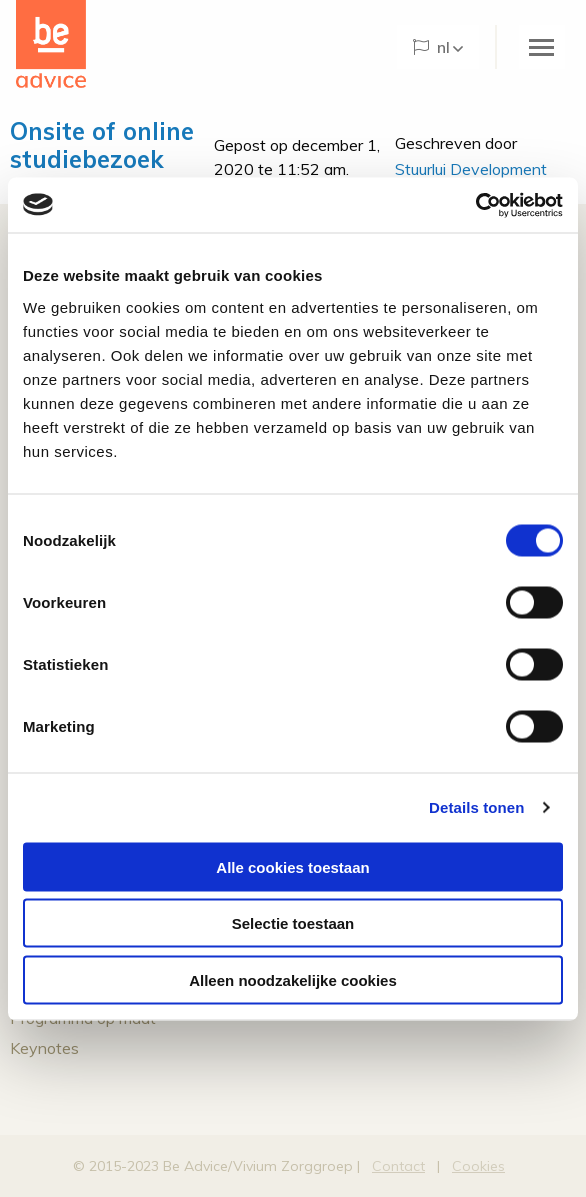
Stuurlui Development (471, 169)
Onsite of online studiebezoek (102, 145)
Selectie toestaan (293, 923)
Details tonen (476, 807)
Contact (398, 1166)
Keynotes (44, 1048)
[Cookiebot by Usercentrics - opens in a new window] (475, 205)
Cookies (478, 1166)
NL (431, 47)
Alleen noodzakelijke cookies (293, 979)
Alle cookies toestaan (292, 866)
